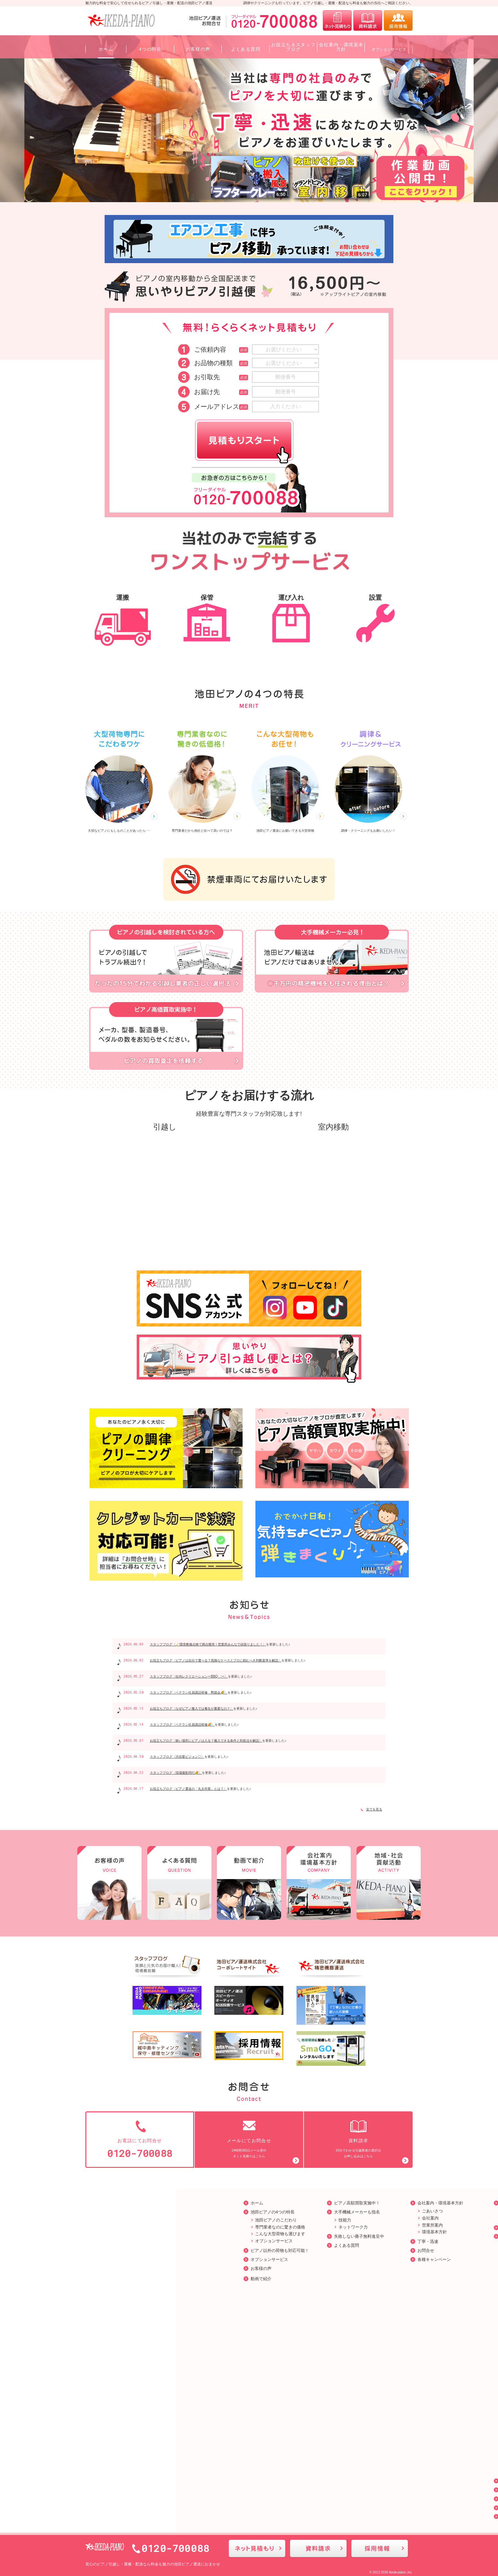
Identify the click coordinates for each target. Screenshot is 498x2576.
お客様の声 (102, 2266)
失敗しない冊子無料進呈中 (201, 2234)
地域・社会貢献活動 (361, 2200)
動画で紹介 (102, 2276)
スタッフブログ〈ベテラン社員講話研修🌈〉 (182, 1724)
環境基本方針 (276, 2229)
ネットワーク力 (195, 2224)
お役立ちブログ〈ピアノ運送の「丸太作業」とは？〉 (188, 1788)
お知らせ (351, 2478)
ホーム (98, 2200)
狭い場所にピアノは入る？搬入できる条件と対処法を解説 (378, 2436)
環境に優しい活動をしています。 (378, 2208)
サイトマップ (355, 2514)
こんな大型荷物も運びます (122, 2231)
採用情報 (351, 2225)
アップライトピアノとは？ (372, 2295)
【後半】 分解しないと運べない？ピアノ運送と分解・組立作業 (379, 2392)
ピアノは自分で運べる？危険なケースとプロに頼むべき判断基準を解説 (378, 2464)
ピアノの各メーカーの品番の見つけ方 (378, 2318)
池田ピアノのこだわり (118, 2217)
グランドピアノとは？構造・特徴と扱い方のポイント (378, 2330)
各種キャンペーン (276, 2257)
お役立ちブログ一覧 (361, 2234)
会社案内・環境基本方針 (282, 2200)
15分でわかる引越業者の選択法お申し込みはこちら (358, 2138)
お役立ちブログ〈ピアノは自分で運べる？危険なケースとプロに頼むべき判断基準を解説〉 (215, 1660)
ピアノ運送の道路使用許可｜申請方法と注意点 (378, 2367)
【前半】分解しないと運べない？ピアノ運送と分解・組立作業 (378, 2379)
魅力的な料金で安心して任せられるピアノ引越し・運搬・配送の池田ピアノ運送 (148, 3)
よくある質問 (188, 2243)
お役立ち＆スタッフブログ (368, 2487)
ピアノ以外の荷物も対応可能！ (121, 2248)
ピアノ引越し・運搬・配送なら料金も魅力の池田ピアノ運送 (149, 2559)
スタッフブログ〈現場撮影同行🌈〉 (176, 1772)
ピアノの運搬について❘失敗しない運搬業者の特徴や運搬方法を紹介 (378, 2247)
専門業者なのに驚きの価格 (122, 2224)
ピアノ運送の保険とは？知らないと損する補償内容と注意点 (378, 2417)
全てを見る (371, 1809)
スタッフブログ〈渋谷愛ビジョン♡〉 (177, 1756)
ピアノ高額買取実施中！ (199, 2200)
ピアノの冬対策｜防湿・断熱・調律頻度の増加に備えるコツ (378, 2355)
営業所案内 (274, 2222)
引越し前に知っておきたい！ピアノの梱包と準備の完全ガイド (378, 2305)
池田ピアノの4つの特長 (114, 2209)
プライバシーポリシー (363, 2496)
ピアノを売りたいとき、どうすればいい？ (378, 2404)
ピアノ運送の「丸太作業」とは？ (378, 2426)
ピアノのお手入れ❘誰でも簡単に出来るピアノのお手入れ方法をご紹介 (378, 2283)
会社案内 (272, 2215)
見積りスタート (244, 440)
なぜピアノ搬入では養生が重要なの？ (378, 2448)
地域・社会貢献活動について (374, 2215)
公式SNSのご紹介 (360, 2505)
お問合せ (267, 2248)
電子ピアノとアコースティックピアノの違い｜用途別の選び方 (378, 2342)
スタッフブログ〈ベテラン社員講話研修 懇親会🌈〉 (189, 1692)
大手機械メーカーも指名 (199, 2209)
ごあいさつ (274, 2208)
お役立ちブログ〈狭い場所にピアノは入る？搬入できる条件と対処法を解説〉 (206, 1740)
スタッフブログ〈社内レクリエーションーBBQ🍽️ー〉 (189, 1676)
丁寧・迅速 (269, 2239)
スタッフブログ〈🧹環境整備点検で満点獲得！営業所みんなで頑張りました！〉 (208, 1644)
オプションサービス (115, 2238)
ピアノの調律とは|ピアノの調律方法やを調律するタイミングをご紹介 (379, 2265)
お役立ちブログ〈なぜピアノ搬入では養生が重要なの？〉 (191, 1708)
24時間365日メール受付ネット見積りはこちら (249, 2138)
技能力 (186, 2217)
